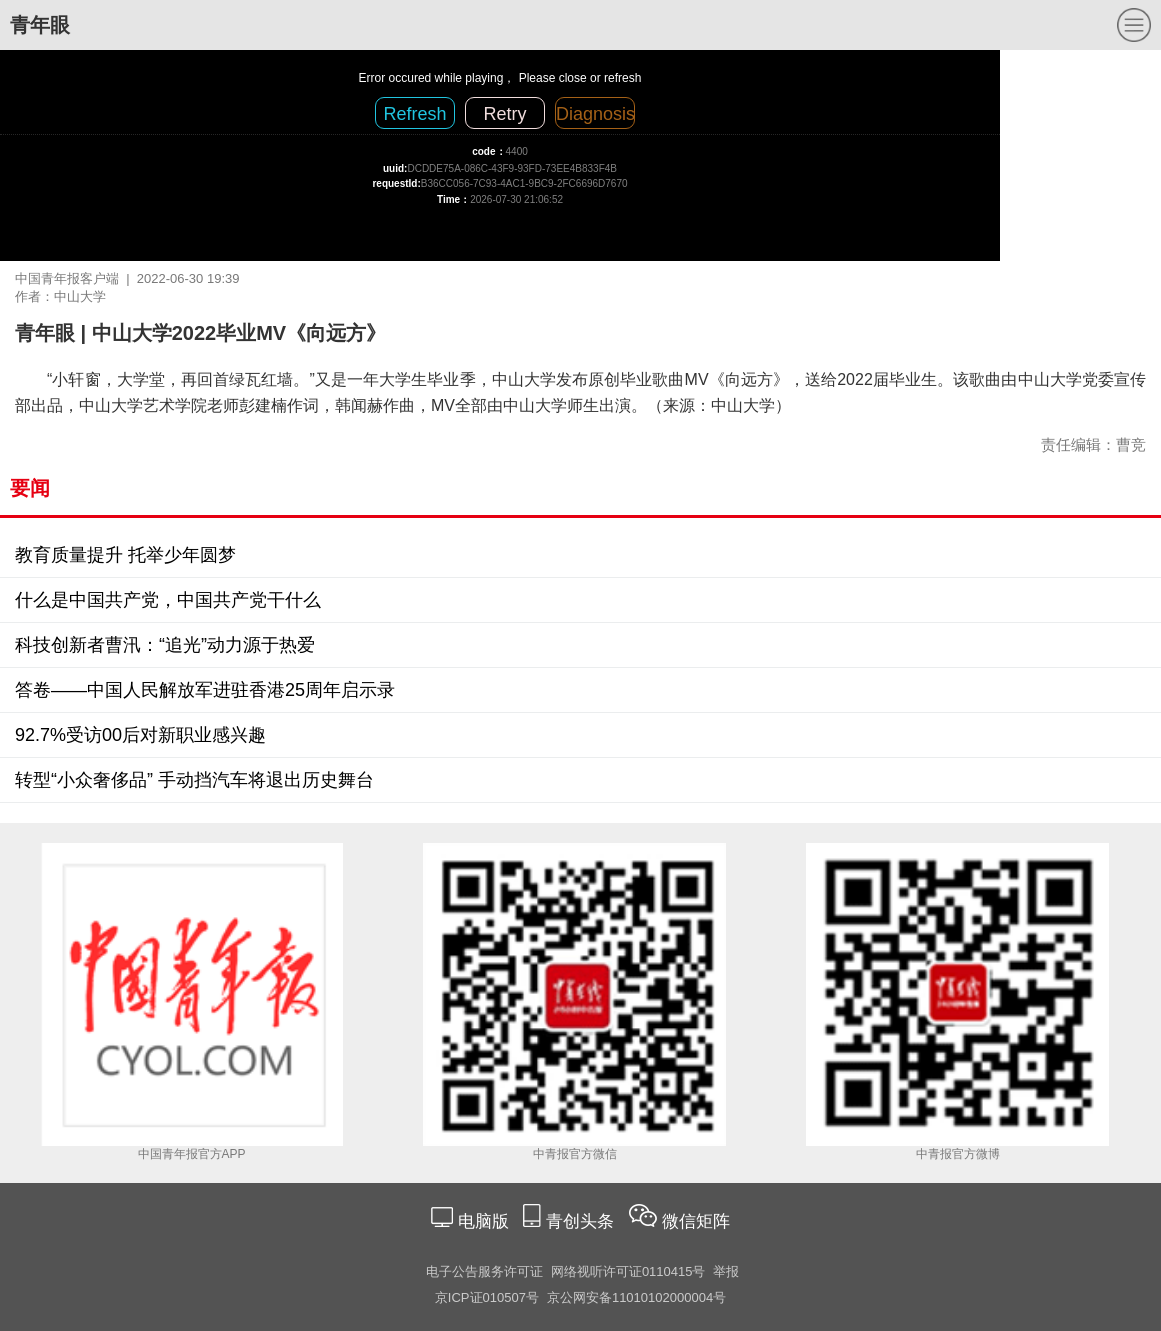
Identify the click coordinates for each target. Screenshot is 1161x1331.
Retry (504, 114)
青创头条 (582, 1221)
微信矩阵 (696, 1221)
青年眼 (40, 25)
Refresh (414, 114)
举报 (726, 1271)
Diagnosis (595, 114)
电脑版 (483, 1221)
